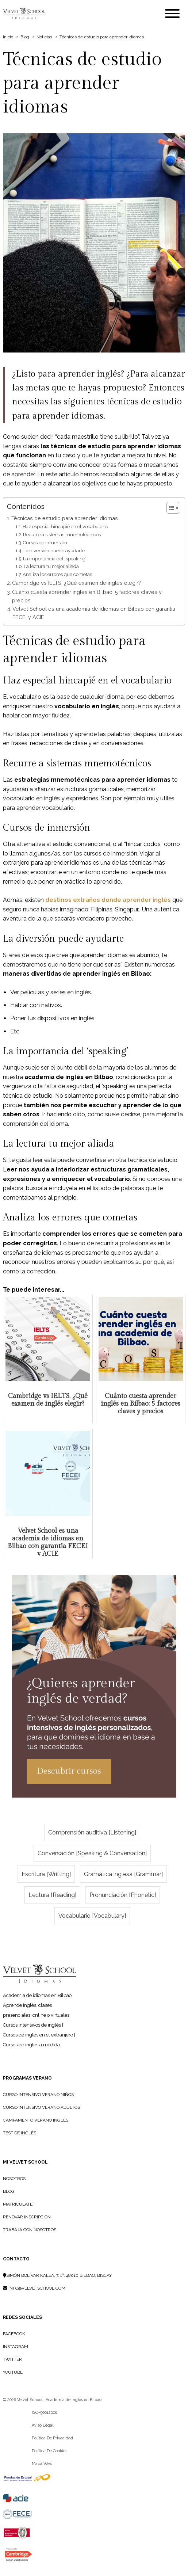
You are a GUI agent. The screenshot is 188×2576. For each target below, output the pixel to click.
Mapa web (42, 2463)
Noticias (44, 36)
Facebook (14, 2333)
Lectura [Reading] (52, 1894)
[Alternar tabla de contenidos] (169, 508)
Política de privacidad (52, 2438)
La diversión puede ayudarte (54, 550)
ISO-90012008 (44, 2412)
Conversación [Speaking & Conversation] (92, 1853)
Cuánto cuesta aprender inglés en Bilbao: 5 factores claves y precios (87, 596)
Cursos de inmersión (45, 542)
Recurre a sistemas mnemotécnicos (62, 534)
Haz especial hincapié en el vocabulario (65, 526)
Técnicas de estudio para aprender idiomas (64, 518)
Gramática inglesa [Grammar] (123, 1874)
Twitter (12, 2359)
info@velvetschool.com (34, 2288)
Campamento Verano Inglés (35, 2120)
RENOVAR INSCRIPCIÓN (27, 2216)
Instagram (15, 2346)
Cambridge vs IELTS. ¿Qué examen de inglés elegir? (76, 583)
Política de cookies (49, 2451)
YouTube (13, 2372)
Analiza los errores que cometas (57, 574)
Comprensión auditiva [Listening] (92, 1832)
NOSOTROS (14, 2178)
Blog (24, 36)
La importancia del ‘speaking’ (54, 558)
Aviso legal (42, 2425)
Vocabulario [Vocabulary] (92, 1915)
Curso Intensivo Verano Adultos (41, 2107)
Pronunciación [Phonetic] (122, 1894)
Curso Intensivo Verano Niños (38, 2094)
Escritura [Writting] (46, 1874)
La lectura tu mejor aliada (51, 566)
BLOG (9, 2191)
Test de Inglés (19, 2132)
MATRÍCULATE (17, 2204)
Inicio (8, 36)
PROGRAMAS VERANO (27, 2078)
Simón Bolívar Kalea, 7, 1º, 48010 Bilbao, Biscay (57, 2275)
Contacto (16, 2258)
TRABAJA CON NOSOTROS (29, 2229)
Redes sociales (22, 2317)
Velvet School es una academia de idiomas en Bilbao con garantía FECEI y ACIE (93, 613)
